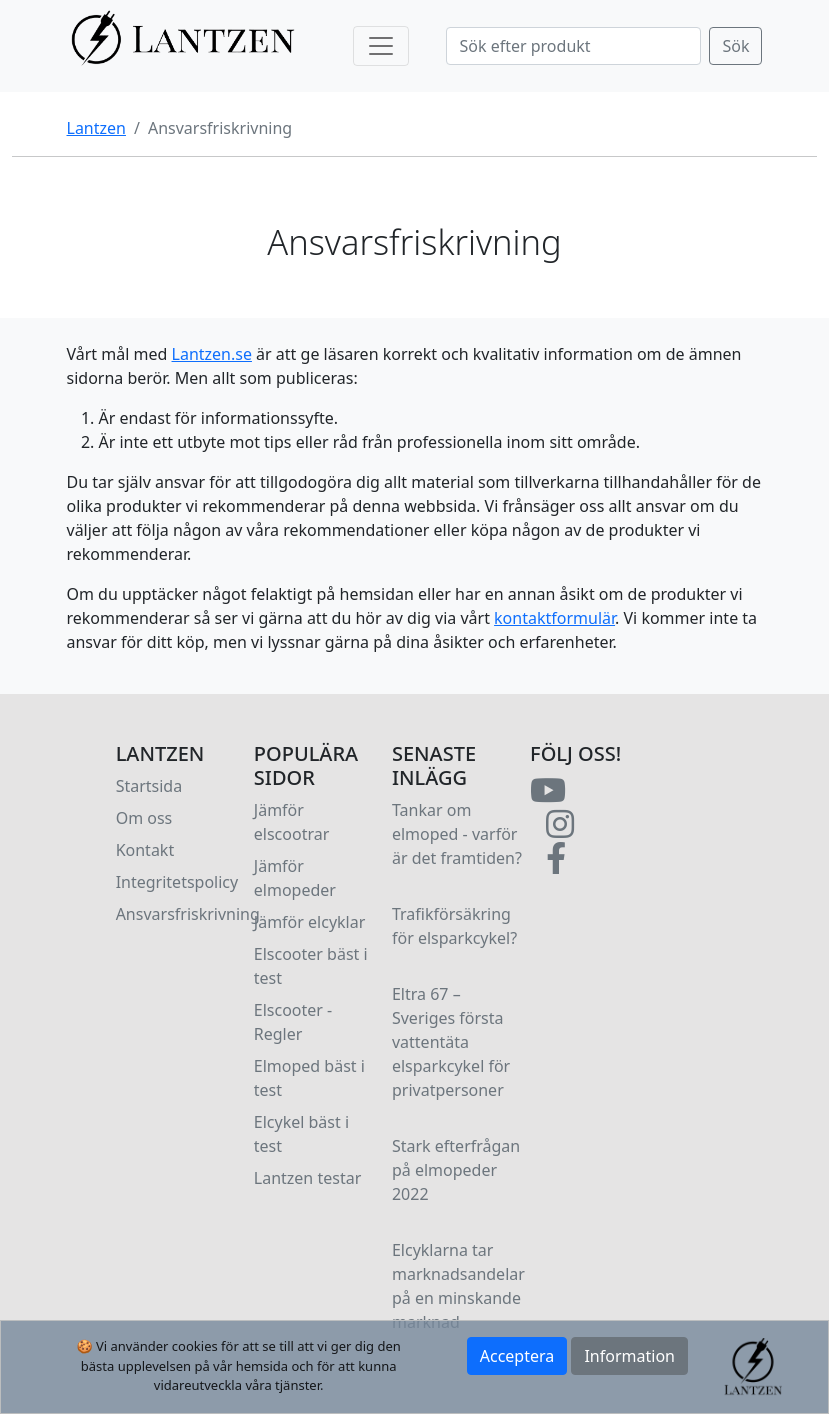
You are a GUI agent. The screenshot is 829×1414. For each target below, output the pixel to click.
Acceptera (517, 1356)
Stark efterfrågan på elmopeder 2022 (456, 1170)
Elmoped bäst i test (309, 1078)
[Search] (573, 46)
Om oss (144, 818)
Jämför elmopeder (295, 878)
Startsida (149, 786)
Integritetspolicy (177, 882)
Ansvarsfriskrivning (188, 914)
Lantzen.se (212, 354)
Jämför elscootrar (292, 822)
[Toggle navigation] (381, 46)
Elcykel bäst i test (301, 1134)
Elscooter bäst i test (311, 966)
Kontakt (145, 850)
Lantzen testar (307, 1178)
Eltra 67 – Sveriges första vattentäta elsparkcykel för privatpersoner (451, 1042)
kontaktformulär (554, 618)
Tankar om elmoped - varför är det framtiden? (457, 834)
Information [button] (629, 1356)
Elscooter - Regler (293, 1022)
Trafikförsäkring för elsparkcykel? (454, 926)
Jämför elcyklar (310, 922)
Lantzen (96, 128)
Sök (735, 46)
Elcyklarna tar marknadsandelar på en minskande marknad (458, 1286)
